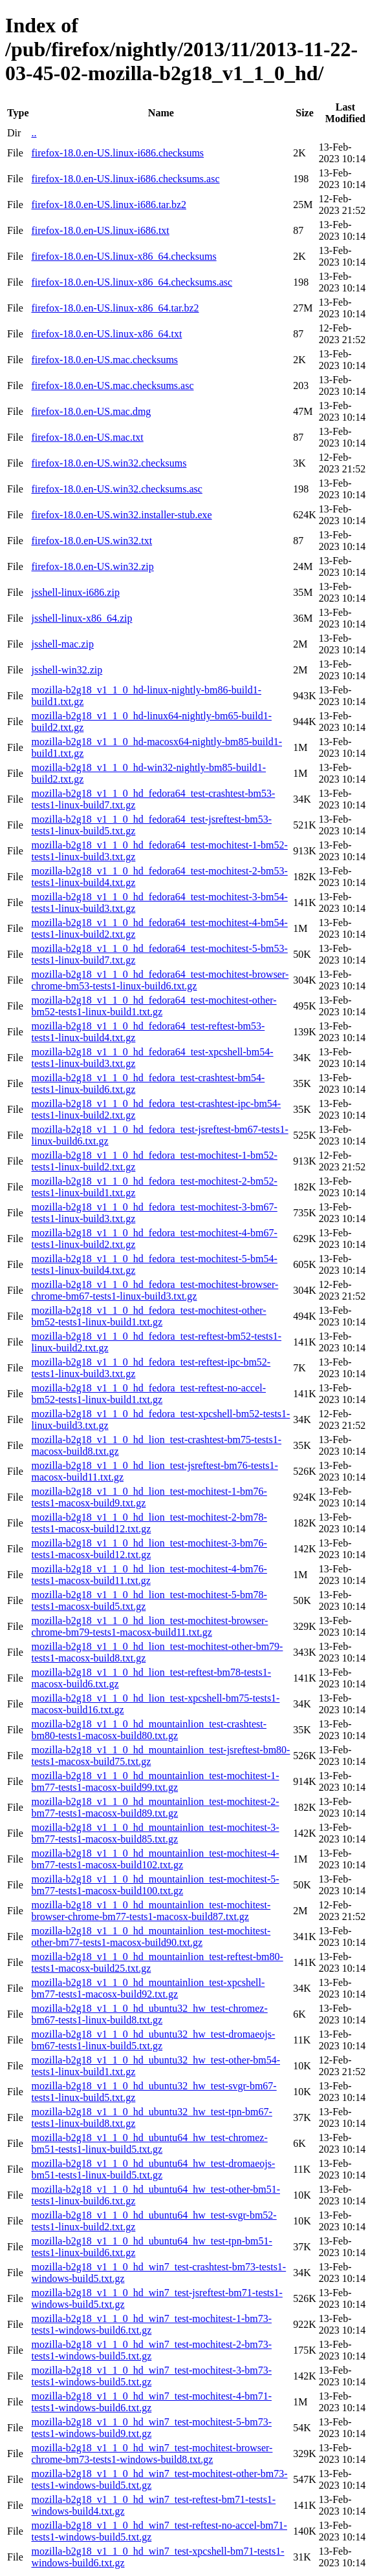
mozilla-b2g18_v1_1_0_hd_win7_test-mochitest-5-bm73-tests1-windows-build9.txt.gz (151, 2427)
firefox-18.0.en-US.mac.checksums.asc (112, 385)
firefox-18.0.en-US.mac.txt (87, 437)
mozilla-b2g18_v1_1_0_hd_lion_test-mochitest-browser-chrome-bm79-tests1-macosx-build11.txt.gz (149, 1626)
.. (33, 132)
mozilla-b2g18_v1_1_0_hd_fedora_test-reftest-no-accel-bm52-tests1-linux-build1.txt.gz (148, 1393)
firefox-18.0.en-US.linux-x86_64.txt (106, 333)
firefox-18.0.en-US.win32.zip (92, 566)
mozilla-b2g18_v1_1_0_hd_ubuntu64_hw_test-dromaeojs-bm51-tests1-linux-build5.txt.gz (153, 2169)
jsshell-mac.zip (62, 644)
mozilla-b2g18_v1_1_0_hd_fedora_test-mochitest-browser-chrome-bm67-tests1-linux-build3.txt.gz (154, 1290)
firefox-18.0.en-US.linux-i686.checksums (117, 152)
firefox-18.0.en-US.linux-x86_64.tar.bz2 (115, 307)
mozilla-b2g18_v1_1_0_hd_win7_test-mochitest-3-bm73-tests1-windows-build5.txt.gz (151, 2376)
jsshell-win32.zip (66, 669)
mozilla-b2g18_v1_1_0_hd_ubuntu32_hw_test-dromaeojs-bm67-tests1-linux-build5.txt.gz (153, 2040)
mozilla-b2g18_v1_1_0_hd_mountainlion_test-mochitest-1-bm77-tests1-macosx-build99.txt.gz (155, 1781)
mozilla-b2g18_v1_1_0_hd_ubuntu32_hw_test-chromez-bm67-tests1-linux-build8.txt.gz (149, 2014)
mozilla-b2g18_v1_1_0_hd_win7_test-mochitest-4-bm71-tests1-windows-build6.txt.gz (151, 2402)
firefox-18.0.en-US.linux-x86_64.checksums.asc (131, 282)
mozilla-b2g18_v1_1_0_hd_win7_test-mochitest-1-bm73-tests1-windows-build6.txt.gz (151, 2324)
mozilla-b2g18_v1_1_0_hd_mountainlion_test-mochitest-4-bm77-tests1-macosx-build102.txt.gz (155, 1859)
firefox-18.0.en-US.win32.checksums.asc (116, 488)
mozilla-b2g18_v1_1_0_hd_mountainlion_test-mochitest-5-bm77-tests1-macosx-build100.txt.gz (155, 1885)
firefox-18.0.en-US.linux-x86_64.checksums (123, 256)
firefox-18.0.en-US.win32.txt (91, 540)
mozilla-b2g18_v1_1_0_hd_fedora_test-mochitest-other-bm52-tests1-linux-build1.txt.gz (148, 1316)
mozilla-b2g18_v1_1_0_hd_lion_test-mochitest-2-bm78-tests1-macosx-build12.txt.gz (148, 1523)
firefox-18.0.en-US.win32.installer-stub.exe (121, 514)
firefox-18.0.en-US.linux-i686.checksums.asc (125, 178)
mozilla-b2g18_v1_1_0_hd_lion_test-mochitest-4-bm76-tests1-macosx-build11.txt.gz (148, 1574)
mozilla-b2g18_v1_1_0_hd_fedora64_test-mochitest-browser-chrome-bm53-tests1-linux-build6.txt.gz (159, 980)
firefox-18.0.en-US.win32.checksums (108, 463)
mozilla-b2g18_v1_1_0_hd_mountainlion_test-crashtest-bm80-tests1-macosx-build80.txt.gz (148, 1729)
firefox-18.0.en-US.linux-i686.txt (100, 230)
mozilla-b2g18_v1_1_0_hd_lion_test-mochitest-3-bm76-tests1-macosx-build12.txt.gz (148, 1548)
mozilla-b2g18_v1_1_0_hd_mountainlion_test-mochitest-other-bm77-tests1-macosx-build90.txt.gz (150, 1936)
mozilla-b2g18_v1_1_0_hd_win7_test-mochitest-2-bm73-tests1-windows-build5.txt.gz (151, 2350)
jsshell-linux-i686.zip (75, 592)
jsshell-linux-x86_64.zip (81, 618)
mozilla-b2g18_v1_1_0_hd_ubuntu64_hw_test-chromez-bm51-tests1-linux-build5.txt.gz (149, 2143)
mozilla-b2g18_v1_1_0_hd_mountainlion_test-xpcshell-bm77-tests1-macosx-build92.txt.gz (148, 1988)
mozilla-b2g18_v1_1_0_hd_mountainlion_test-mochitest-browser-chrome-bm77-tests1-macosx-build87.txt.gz (150, 1910)
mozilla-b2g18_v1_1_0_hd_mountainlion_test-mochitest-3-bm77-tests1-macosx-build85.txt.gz (155, 1833)
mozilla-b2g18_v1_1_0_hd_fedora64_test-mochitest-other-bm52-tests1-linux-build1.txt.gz (153, 1006)
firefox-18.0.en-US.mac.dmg (91, 411)
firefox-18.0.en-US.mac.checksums (104, 359)
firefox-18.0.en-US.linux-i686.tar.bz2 (108, 204)
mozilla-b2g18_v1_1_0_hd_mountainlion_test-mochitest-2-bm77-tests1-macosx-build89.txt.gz (155, 1807)
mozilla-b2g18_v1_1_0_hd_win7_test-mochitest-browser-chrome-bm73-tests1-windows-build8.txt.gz (151, 2453)
